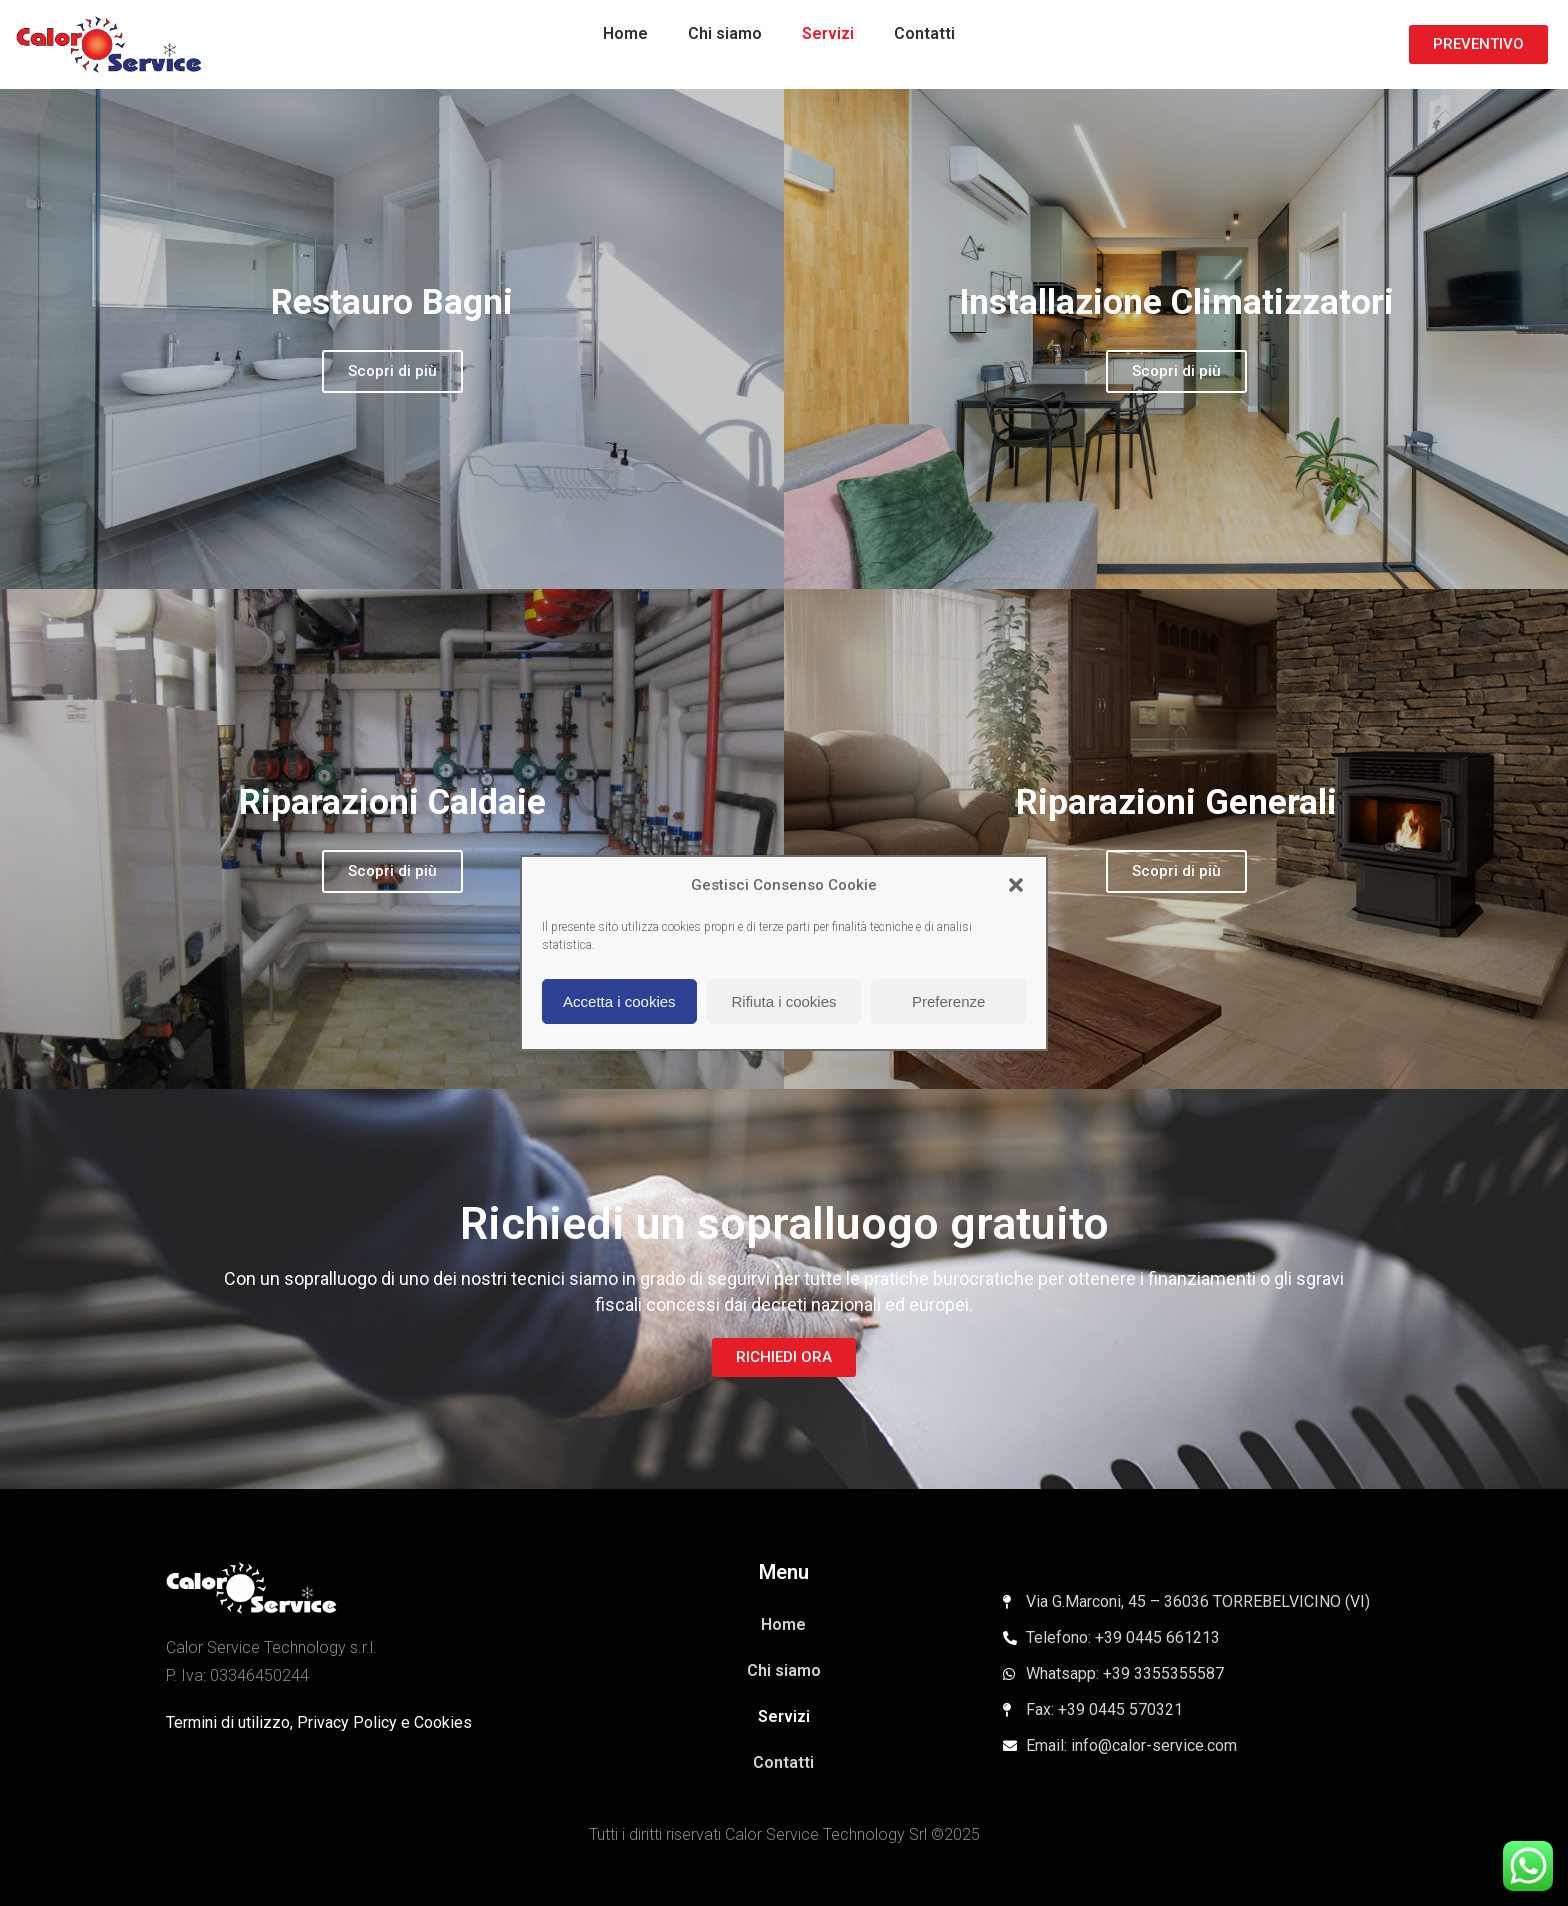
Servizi (828, 33)
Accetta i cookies (619, 1001)
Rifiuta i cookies (783, 1001)
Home (625, 33)
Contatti (924, 33)
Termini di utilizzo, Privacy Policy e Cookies (319, 1722)
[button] (1016, 885)
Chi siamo (725, 33)
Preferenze (948, 1001)
